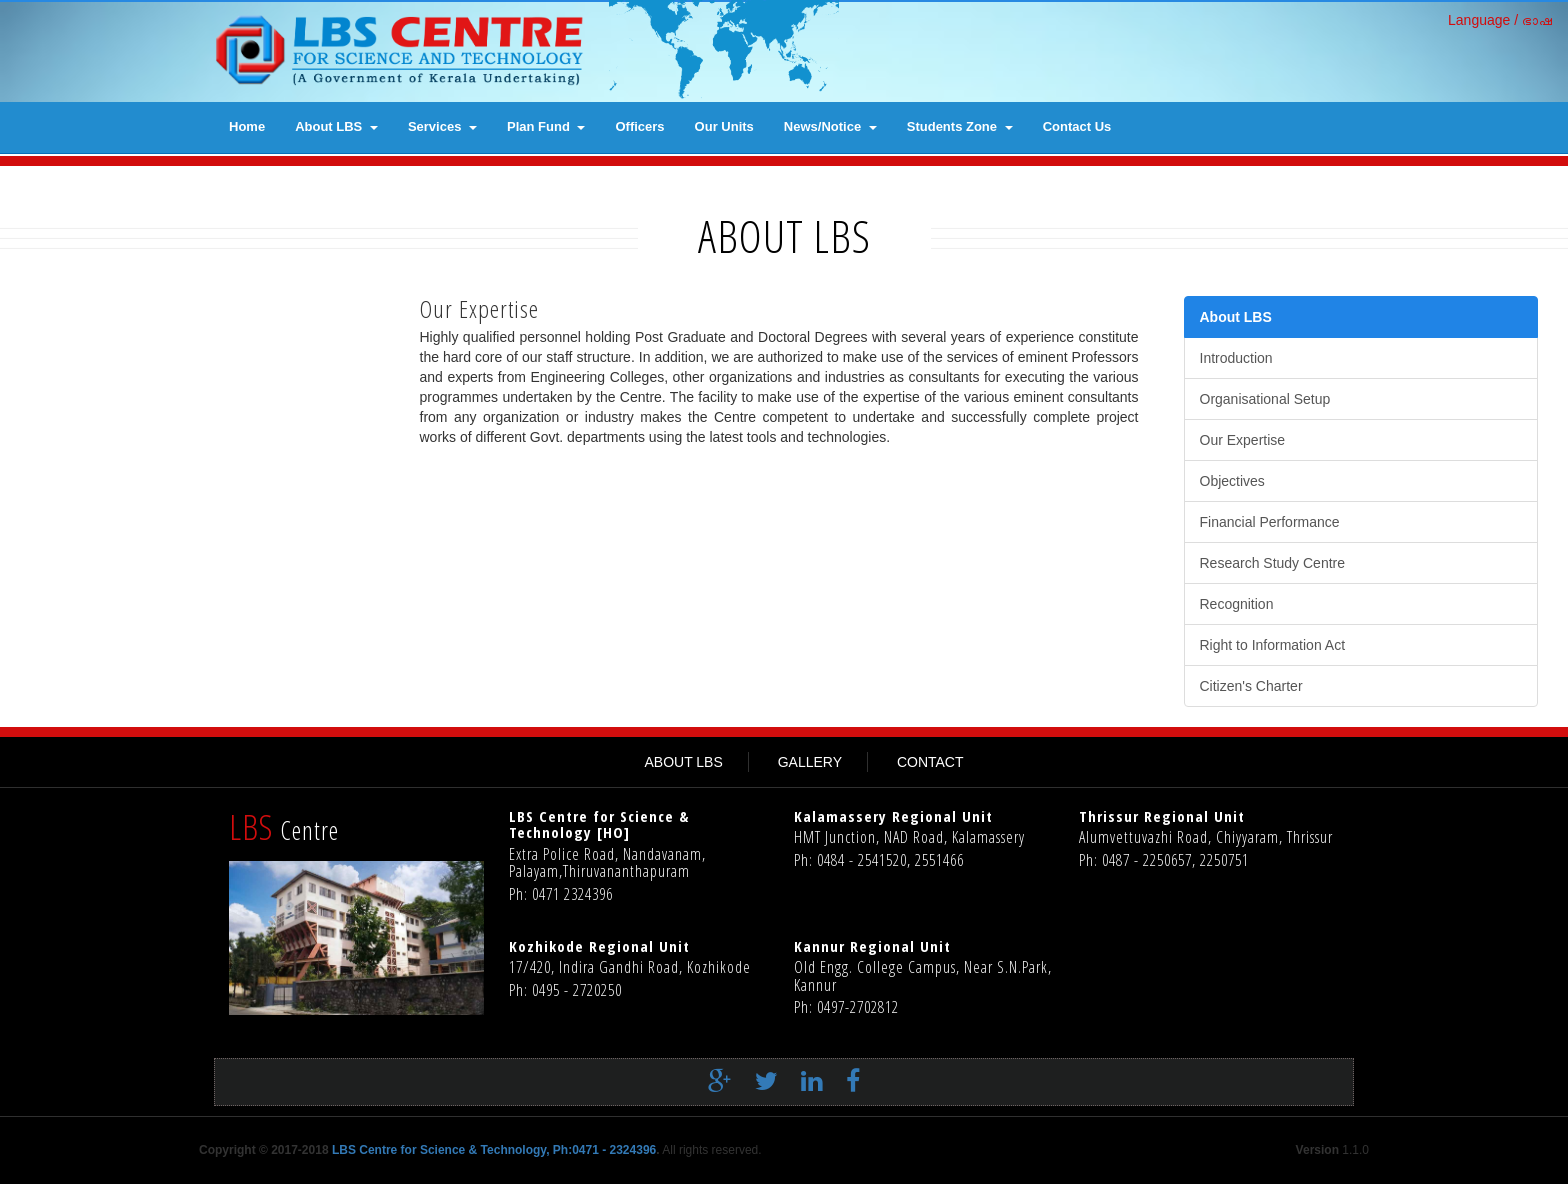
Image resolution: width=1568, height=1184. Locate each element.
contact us (1077, 126)
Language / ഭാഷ (1500, 20)
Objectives (1232, 481)
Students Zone (960, 126)
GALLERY (810, 762)
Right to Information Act (1273, 645)
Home (247, 126)
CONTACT (930, 762)
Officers (639, 126)
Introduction (1236, 358)
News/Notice (830, 126)
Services (442, 126)
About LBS (336, 126)
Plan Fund (546, 126)
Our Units (724, 126)
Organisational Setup (1265, 399)
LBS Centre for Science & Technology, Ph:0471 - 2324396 (494, 1150)
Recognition (1237, 604)
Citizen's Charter (1251, 686)
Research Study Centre (1273, 563)
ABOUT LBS (683, 762)
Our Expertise (1243, 440)
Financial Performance (1270, 522)
